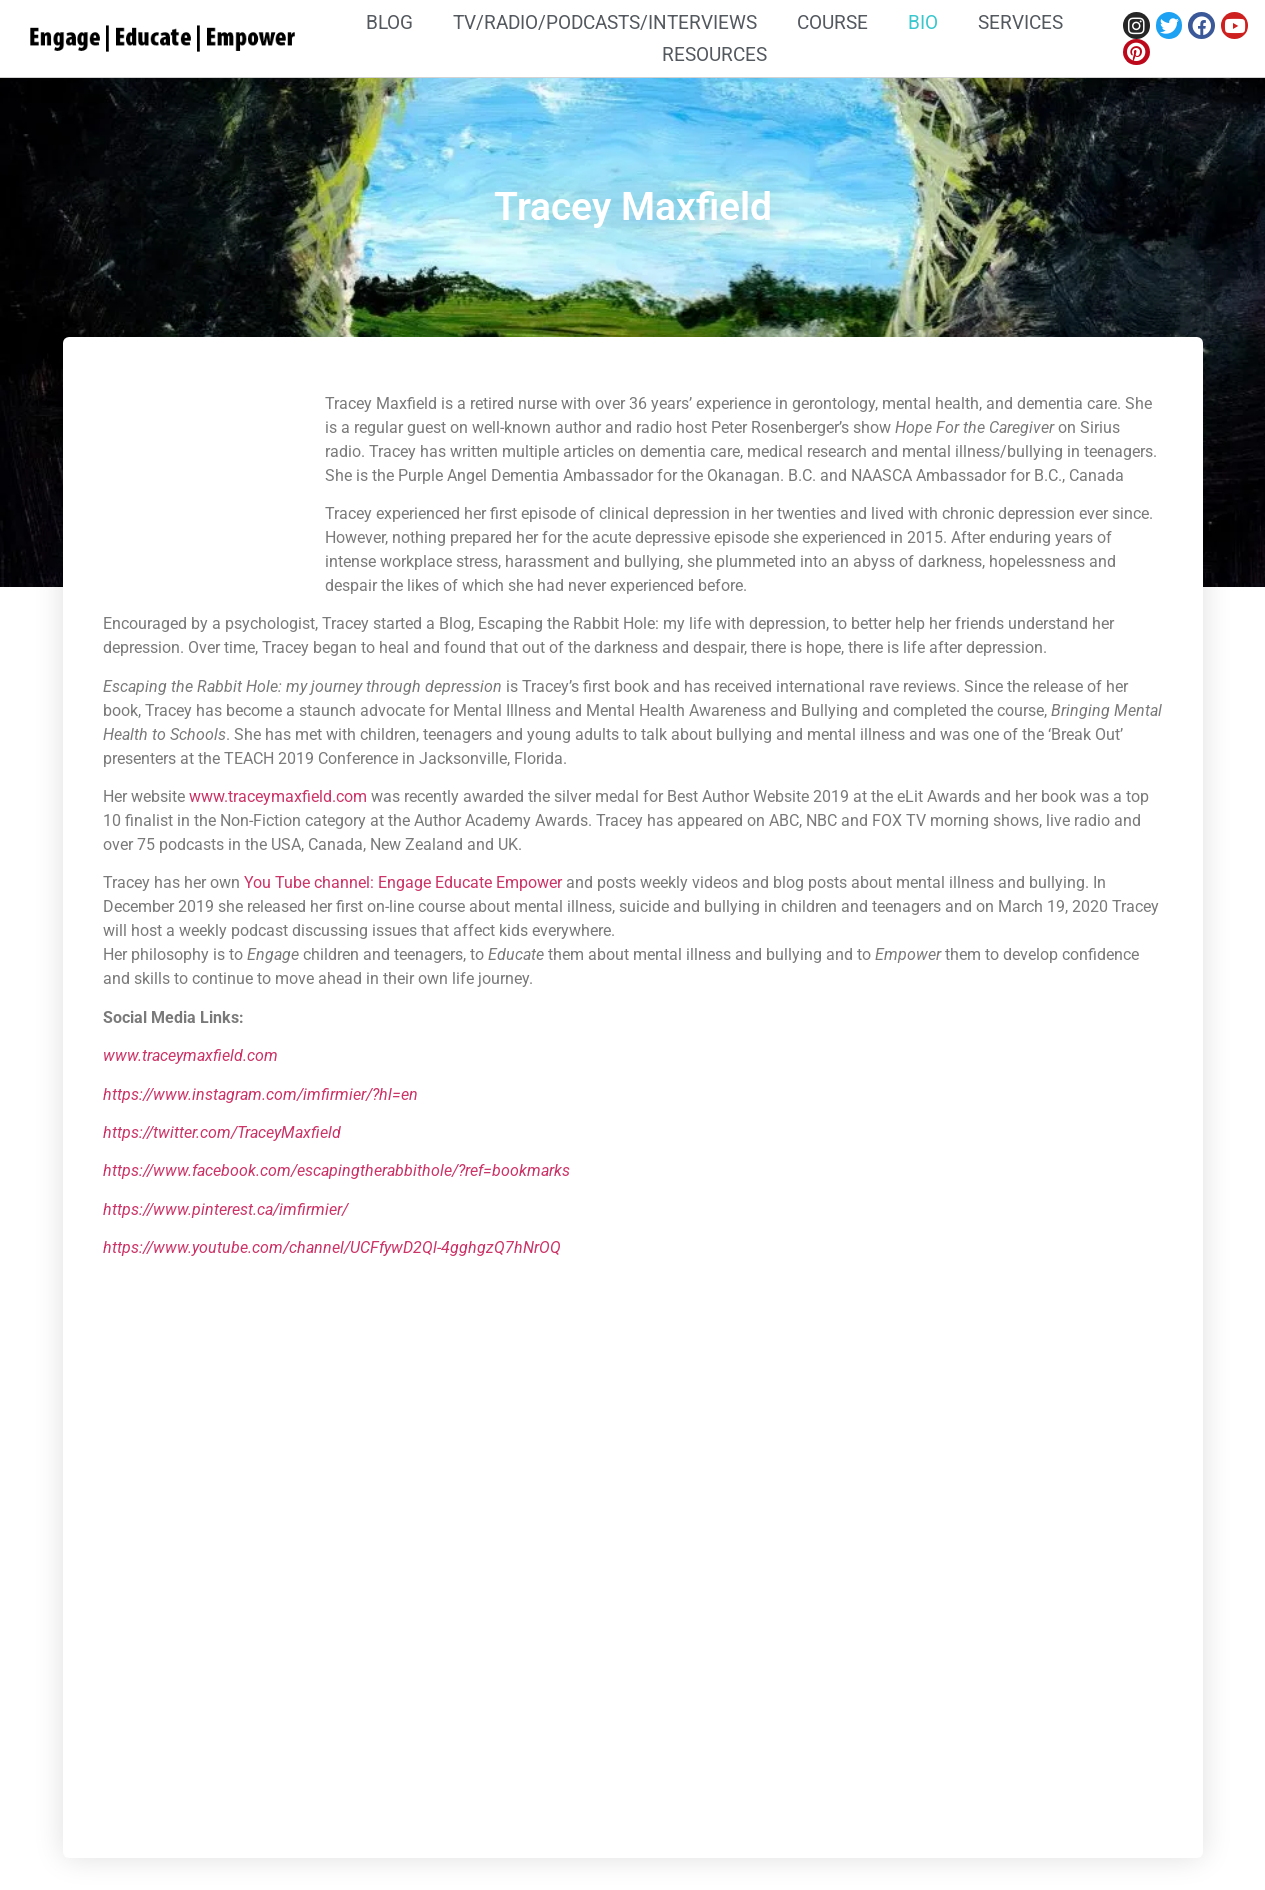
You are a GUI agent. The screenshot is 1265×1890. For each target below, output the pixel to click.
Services (1020, 22)
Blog (389, 22)
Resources (714, 54)
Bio (923, 22)
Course (832, 22)
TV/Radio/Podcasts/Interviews (605, 22)
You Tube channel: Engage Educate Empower (403, 882)
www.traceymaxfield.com (278, 796)
